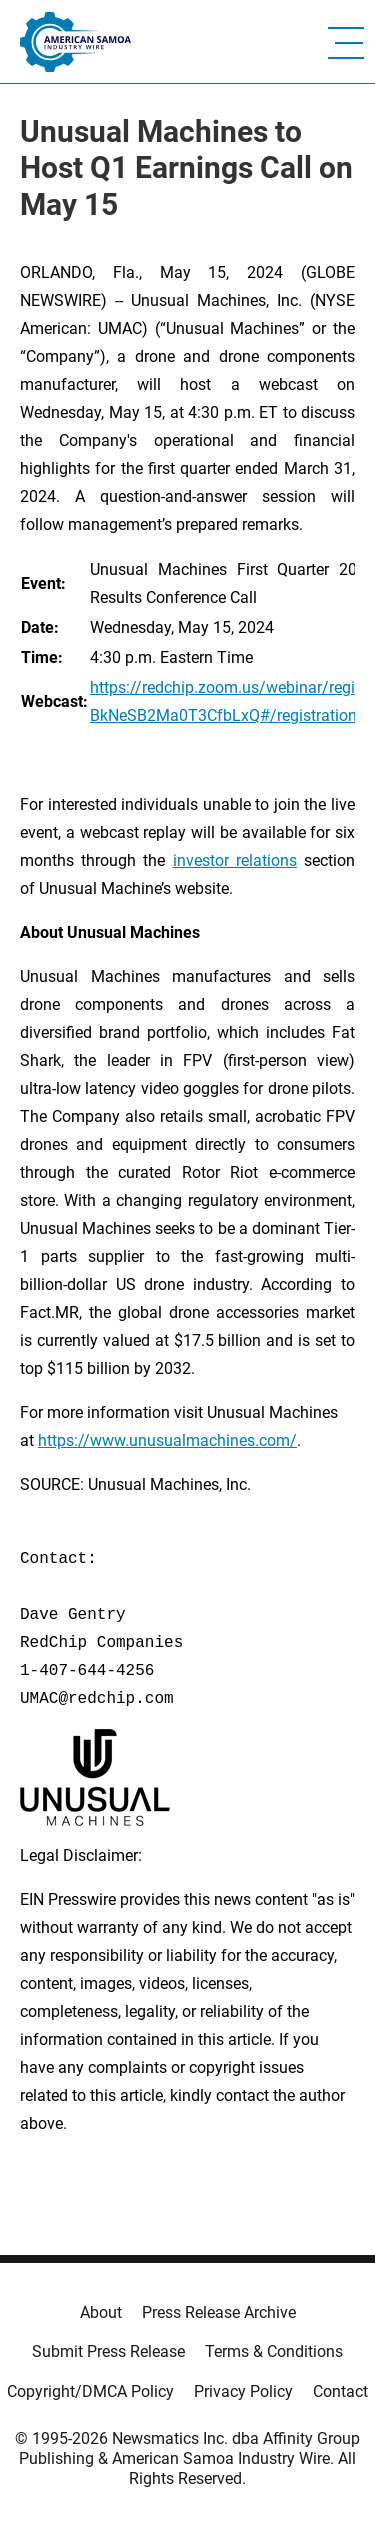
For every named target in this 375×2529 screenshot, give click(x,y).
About (101, 2312)
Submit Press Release (108, 2351)
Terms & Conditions (274, 2351)
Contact (340, 2391)
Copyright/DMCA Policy (90, 2391)
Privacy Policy (243, 2391)
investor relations (235, 860)
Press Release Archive (219, 2312)
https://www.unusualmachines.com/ (167, 1440)
